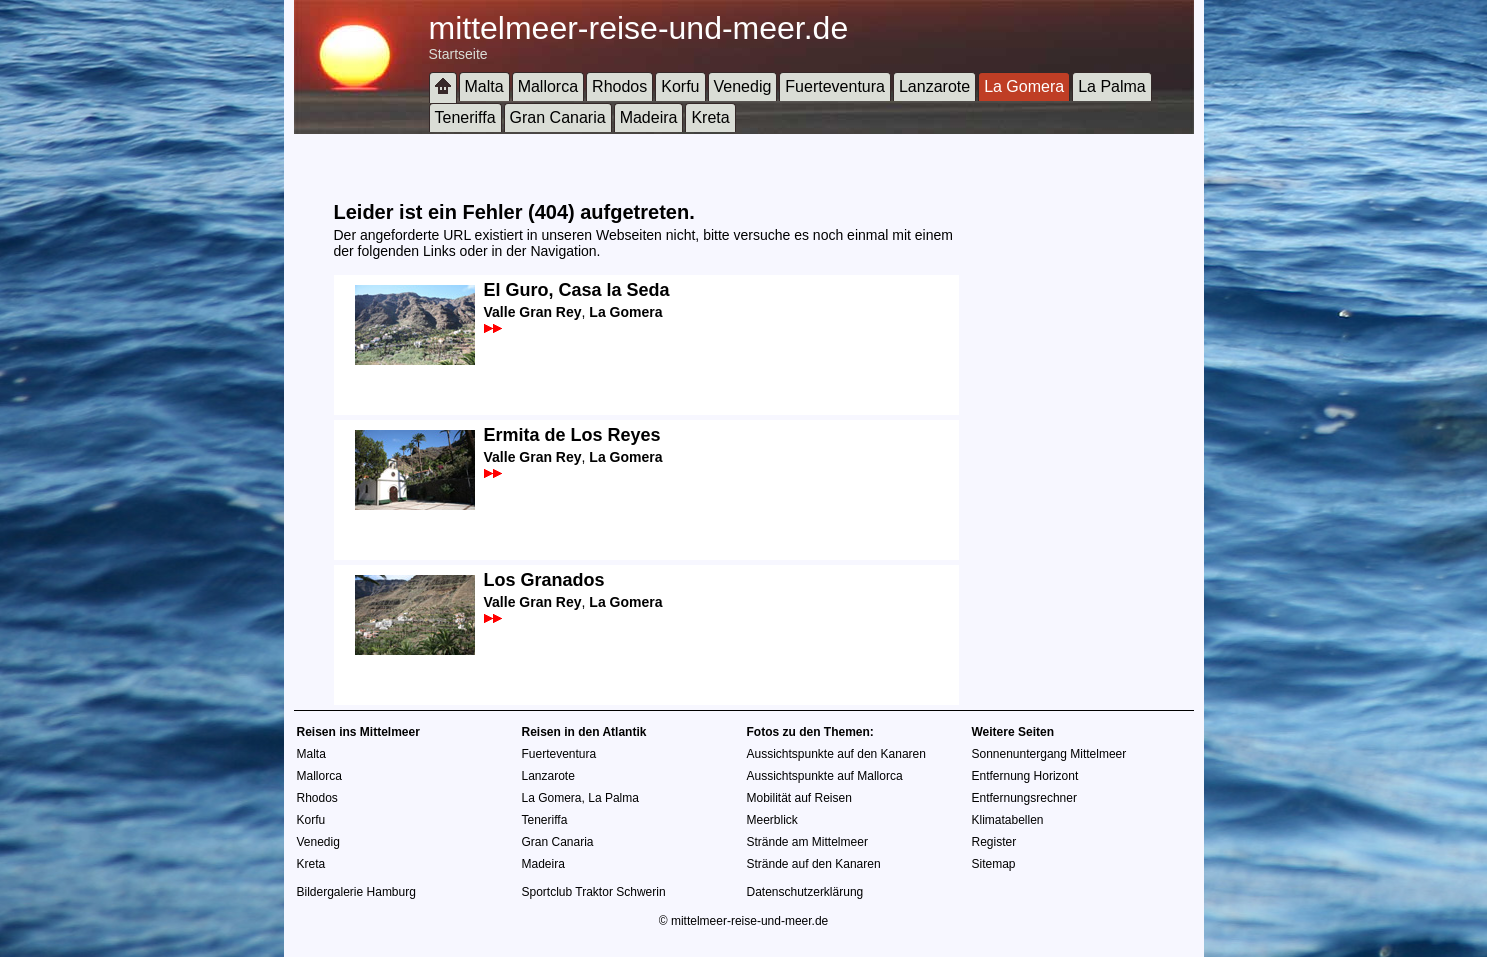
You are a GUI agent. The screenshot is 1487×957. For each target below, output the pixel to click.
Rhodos (619, 86)
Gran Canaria (558, 117)
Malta (484, 86)
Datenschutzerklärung (805, 892)
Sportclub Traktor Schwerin (594, 892)
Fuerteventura (835, 86)
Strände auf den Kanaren (814, 864)
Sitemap (994, 864)
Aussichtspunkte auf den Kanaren (836, 754)
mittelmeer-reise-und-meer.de (639, 28)
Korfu (680, 86)
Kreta (710, 117)
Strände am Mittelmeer (807, 842)
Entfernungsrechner (1024, 798)
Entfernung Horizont (1025, 776)
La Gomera (1024, 86)
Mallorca (548, 86)
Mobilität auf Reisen (799, 798)
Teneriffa (465, 117)
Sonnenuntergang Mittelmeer (1049, 754)
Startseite (458, 54)
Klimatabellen (1008, 820)
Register (994, 842)
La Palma (1112, 86)
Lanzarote (934, 86)
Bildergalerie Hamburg (356, 892)
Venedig (743, 86)
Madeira (649, 117)
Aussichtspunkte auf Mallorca (825, 776)
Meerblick (772, 820)
